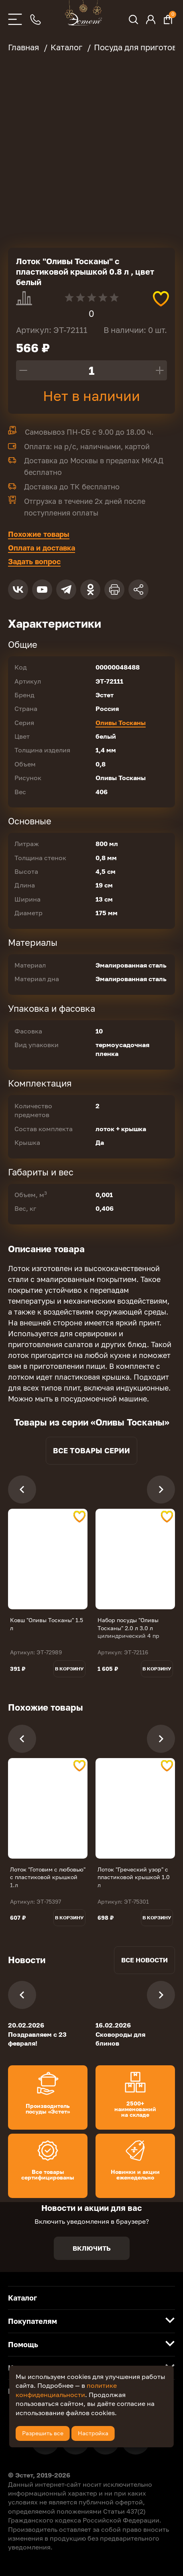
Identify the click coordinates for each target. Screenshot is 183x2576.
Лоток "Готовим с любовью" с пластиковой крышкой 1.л (47, 1877)
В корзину (69, 1669)
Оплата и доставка (41, 547)
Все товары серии (91, 1450)
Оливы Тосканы (121, 723)
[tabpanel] (47, 1559)
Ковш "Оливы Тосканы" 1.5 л (46, 1624)
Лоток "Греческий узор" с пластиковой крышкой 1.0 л (134, 1877)
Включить (92, 2248)
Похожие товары (38, 534)
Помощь (23, 2344)
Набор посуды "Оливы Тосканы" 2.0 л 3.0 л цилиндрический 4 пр (128, 1628)
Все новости (144, 1960)
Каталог (22, 2297)
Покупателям (32, 2321)
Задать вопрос (34, 561)
